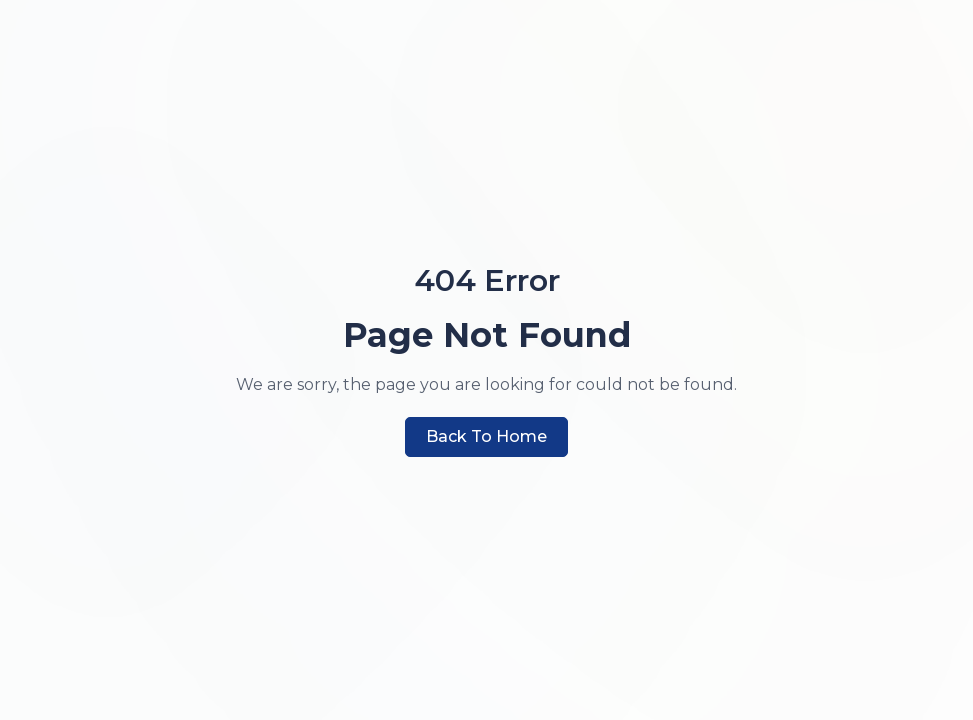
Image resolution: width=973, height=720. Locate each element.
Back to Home (486, 436)
